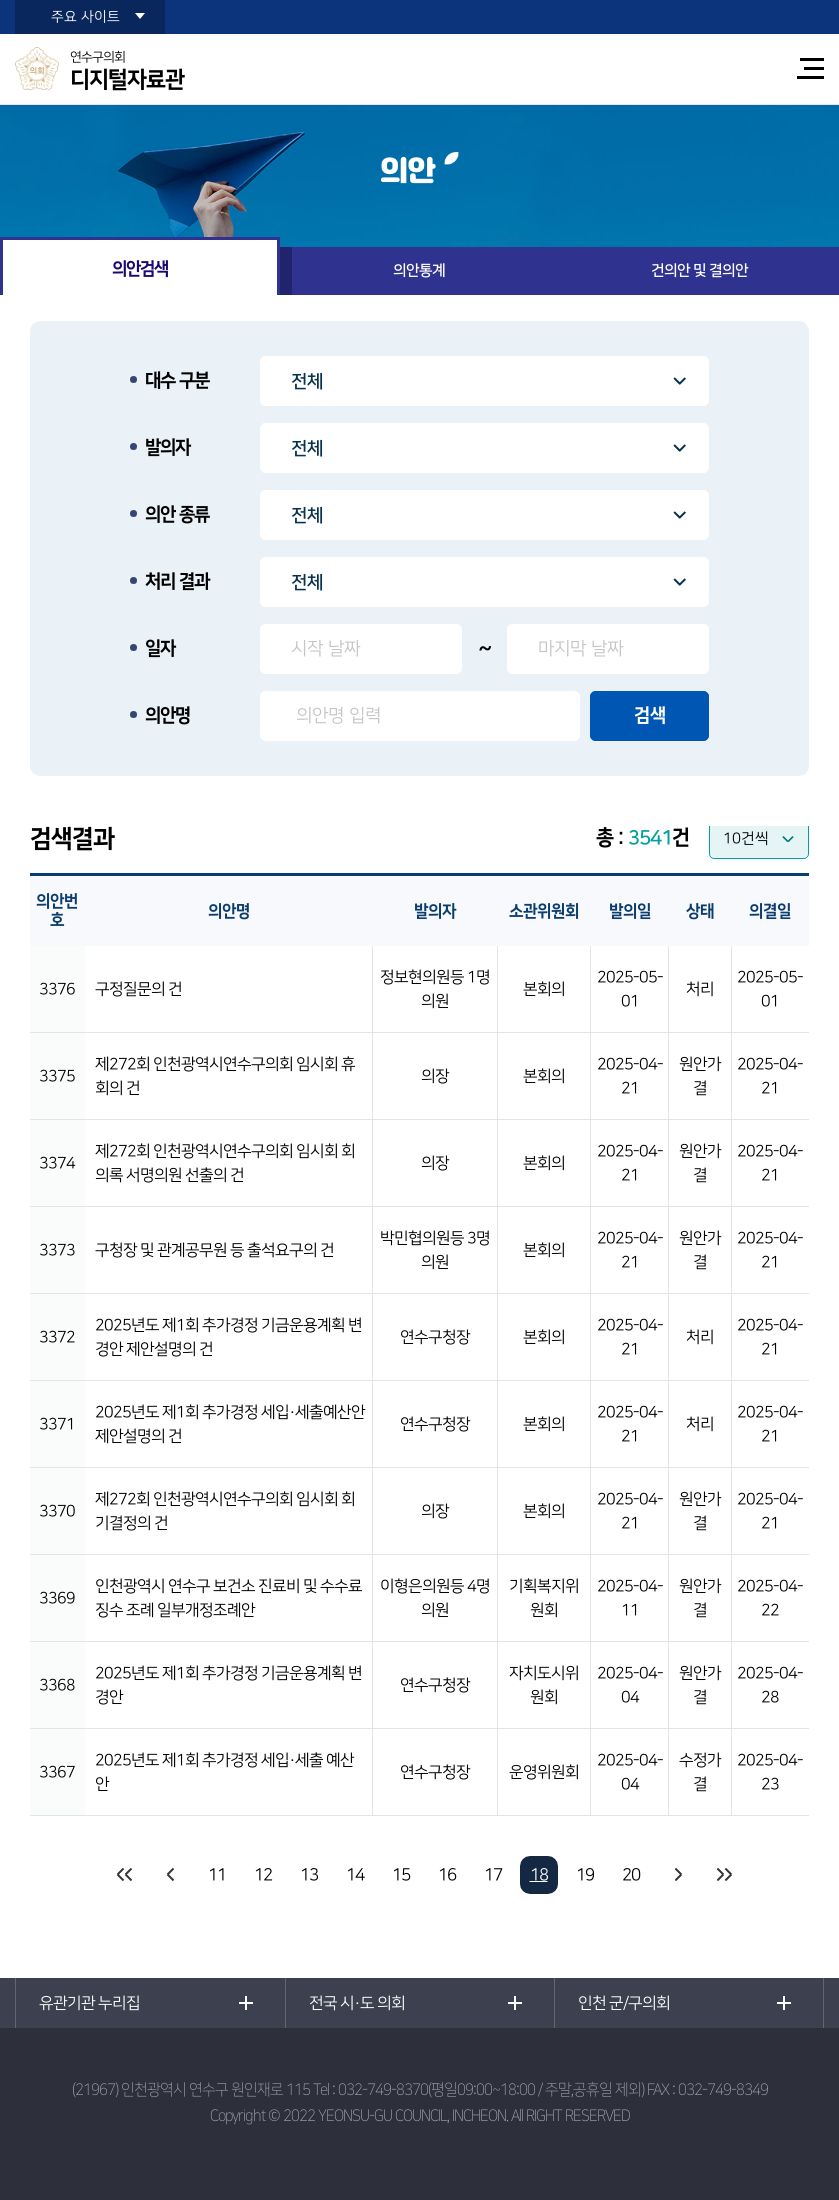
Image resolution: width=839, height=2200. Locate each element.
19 (585, 1875)
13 (309, 1875)
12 (263, 1875)
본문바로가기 (0, 0)
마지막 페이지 (723, 1875)
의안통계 (419, 270)
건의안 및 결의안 (699, 270)
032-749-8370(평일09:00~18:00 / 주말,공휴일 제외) (491, 2089)
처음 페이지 (125, 1875)
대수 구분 (177, 381)
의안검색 (140, 269)
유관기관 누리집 (89, 2003)
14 (355, 1875)
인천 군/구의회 (624, 2003)
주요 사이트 (85, 17)
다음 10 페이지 (677, 1875)
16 (447, 1875)
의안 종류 (177, 515)
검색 (650, 716)
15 (401, 1875)
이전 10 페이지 (171, 1875)
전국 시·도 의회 (357, 2003)
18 (539, 1875)
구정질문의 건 (138, 989)
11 (217, 1875)
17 (493, 1875)
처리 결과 (177, 582)
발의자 (167, 448)
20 (631, 1875)
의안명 (167, 716)
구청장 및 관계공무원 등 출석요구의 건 (214, 1250)
